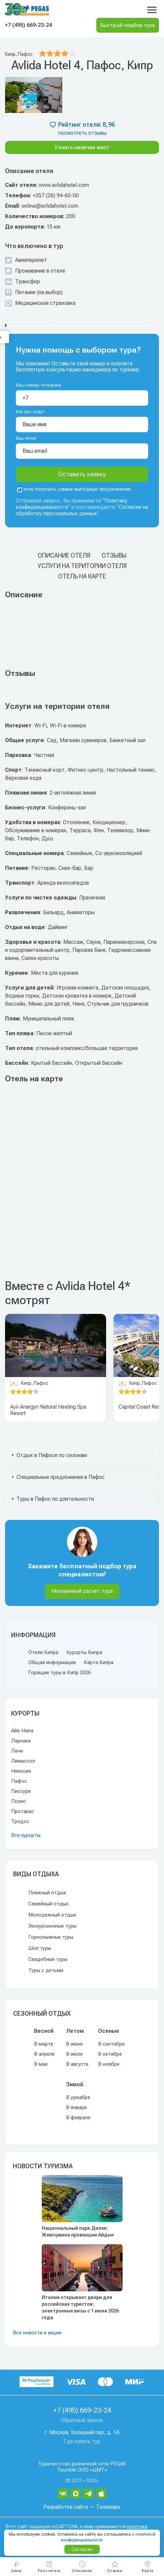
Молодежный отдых (52, 1915)
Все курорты (25, 1835)
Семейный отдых (48, 1904)
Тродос (20, 1821)
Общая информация (52, 1662)
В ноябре (109, 2064)
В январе (76, 2107)
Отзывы (114, 555)
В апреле (44, 2054)
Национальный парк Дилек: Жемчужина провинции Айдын (78, 2231)
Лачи (17, 1751)
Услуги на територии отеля (82, 565)
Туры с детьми (45, 1970)
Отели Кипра (43, 1652)
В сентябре (111, 2044)
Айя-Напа (22, 1731)
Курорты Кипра (84, 1652)
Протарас (22, 1811)
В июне (74, 2044)
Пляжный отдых (47, 1893)
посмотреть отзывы (82, 133)
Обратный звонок (82, 2420)
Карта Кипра (98, 1662)
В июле (74, 2054)
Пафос (19, 1781)
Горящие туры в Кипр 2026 (59, 1672)
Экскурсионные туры (52, 1926)
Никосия (21, 1771)
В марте (43, 2044)
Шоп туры (39, 1948)
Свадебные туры (47, 1959)
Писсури (21, 1791)
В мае (41, 2064)
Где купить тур (82, 2441)
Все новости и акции (37, 2333)
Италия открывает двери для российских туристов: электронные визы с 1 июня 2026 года (80, 2307)
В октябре (110, 2054)
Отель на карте (82, 576)
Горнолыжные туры (50, 1937)
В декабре (78, 2097)
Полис (18, 1801)
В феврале (78, 2118)
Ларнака (21, 1741)
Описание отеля (64, 555)
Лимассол (23, 1761)
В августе (77, 2064)
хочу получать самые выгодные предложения (74, 489)
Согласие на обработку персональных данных (82, 510)
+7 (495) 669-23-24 (28, 25)
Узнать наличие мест (82, 147)
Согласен (82, 2549)
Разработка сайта (65, 2507)
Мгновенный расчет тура (82, 1591)
